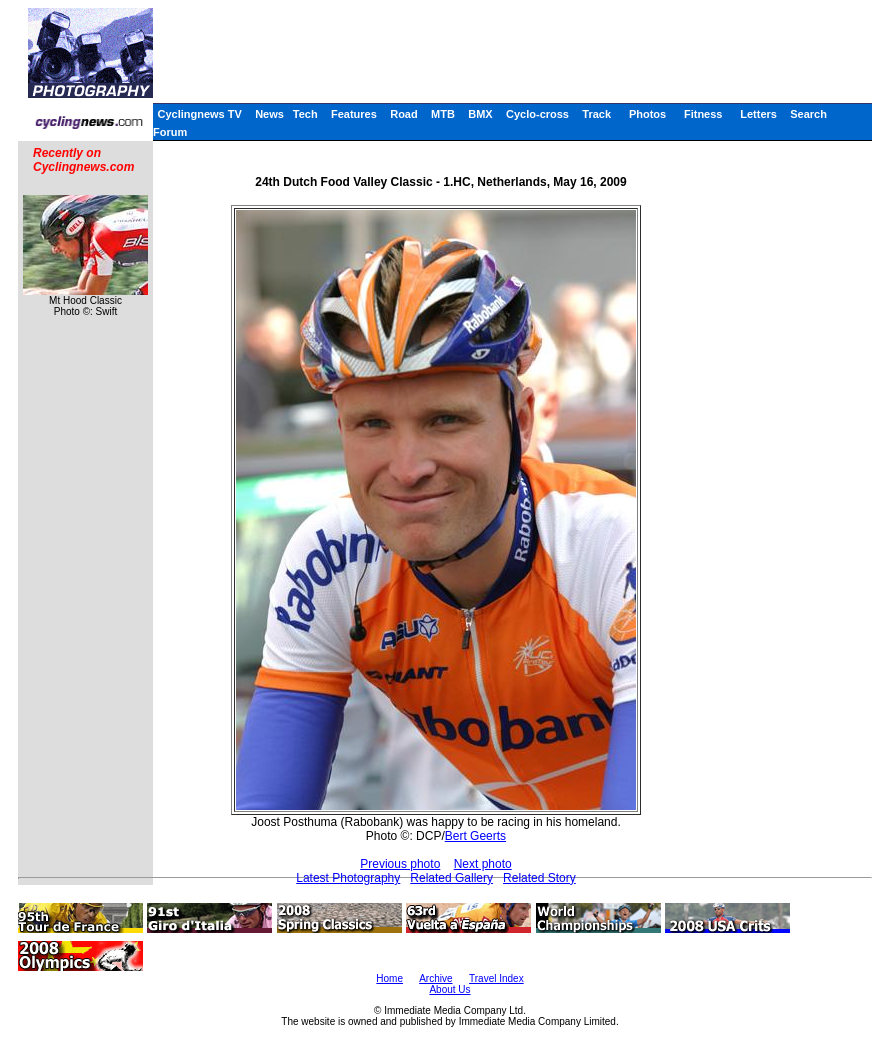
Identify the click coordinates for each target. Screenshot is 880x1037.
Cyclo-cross (537, 114)
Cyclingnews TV (199, 114)
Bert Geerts (475, 836)
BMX (480, 114)
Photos (647, 114)
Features (354, 114)
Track (596, 114)
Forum (170, 132)
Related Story (539, 878)
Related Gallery (451, 878)
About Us (449, 989)
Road (404, 114)
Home (389, 978)
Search (808, 114)
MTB (443, 114)
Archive (435, 978)
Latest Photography (348, 878)
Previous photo (400, 864)
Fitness (703, 114)
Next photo (483, 864)
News (269, 114)
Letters (758, 114)
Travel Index (496, 978)
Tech (305, 114)
